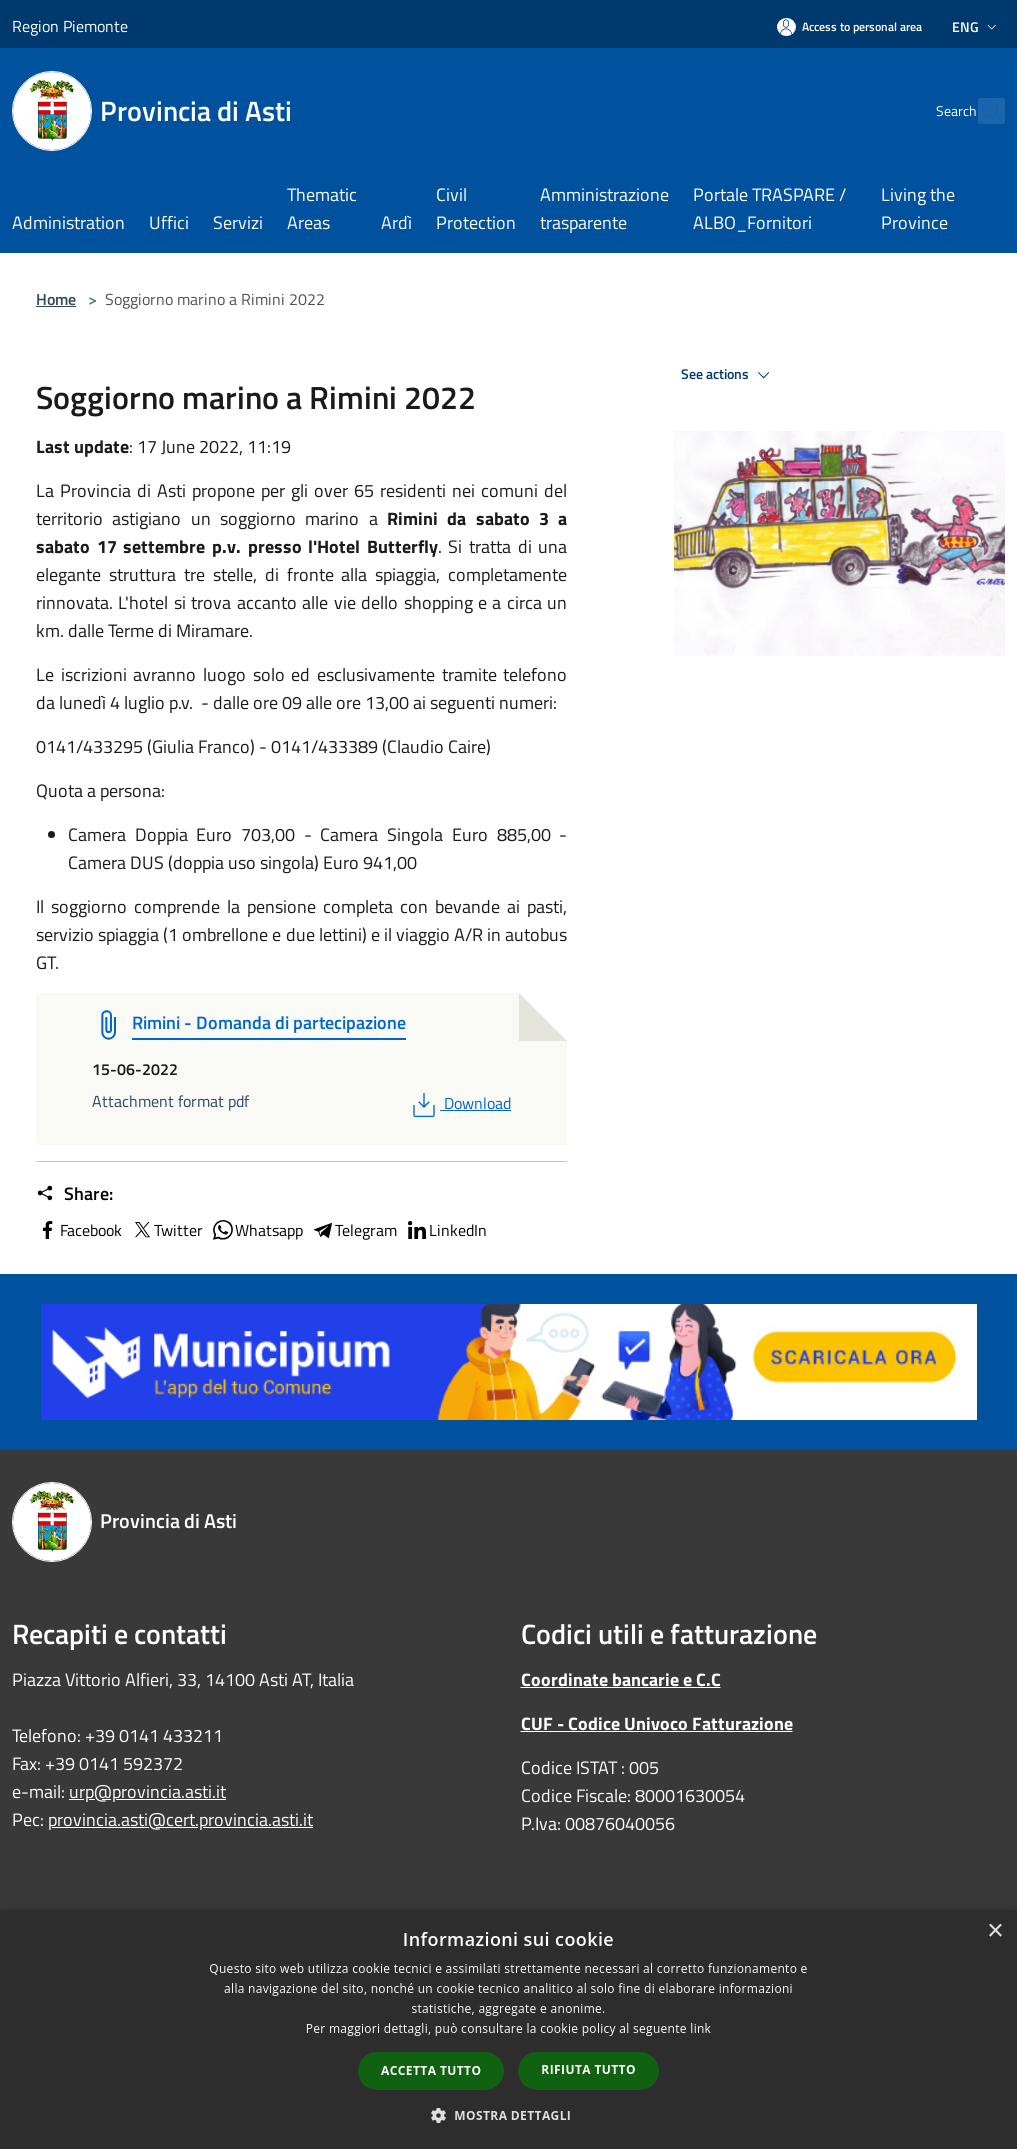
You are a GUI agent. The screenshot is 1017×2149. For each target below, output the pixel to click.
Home (56, 299)
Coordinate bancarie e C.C (621, 1679)
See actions (728, 375)
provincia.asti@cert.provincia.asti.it (180, 1819)
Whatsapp (257, 1230)
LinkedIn (446, 1230)
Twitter (166, 1230)
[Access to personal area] (849, 26)
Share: (74, 1194)
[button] (509, 2115)
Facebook (79, 1230)
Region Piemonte (70, 26)
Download (459, 1103)
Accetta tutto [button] (431, 2070)
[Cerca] (981, 111)
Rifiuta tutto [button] (588, 2069)
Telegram (354, 1230)
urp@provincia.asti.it (147, 1791)
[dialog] (508, 2029)
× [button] (994, 1931)
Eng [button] (976, 26)
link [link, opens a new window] (700, 2028)
